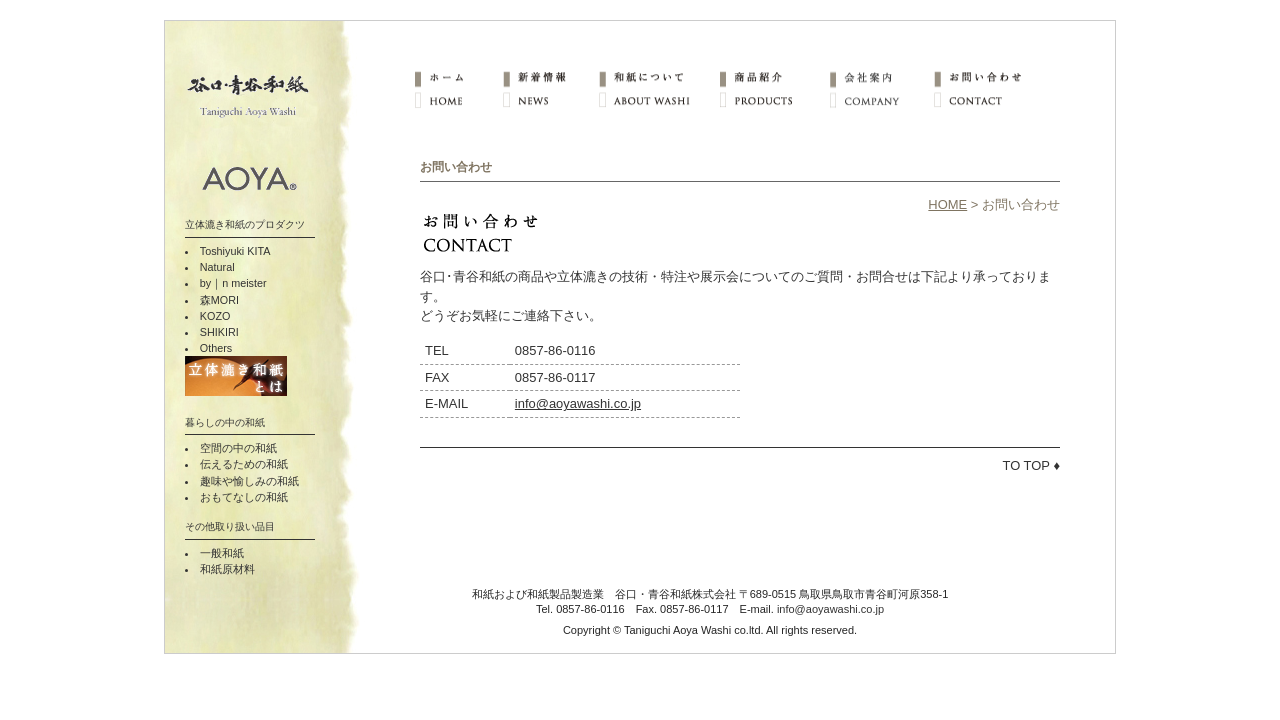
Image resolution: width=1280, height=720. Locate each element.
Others (216, 348)
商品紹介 (773, 77)
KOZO (215, 316)
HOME (458, 100)
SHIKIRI (219, 332)
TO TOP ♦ (1032, 465)
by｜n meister (233, 283)
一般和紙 (222, 553)
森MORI (219, 300)
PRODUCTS (773, 100)
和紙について (658, 77)
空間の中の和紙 (238, 448)
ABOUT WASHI (658, 100)
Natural (217, 267)
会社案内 (880, 77)
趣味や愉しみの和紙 (249, 481)
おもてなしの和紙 (244, 497)
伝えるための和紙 (244, 464)
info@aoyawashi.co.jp (578, 403)
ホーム (458, 77)
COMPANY (880, 100)
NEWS (550, 100)
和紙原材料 (227, 569)
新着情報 (550, 77)
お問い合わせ (985, 77)
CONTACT (985, 100)
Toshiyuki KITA (235, 251)
